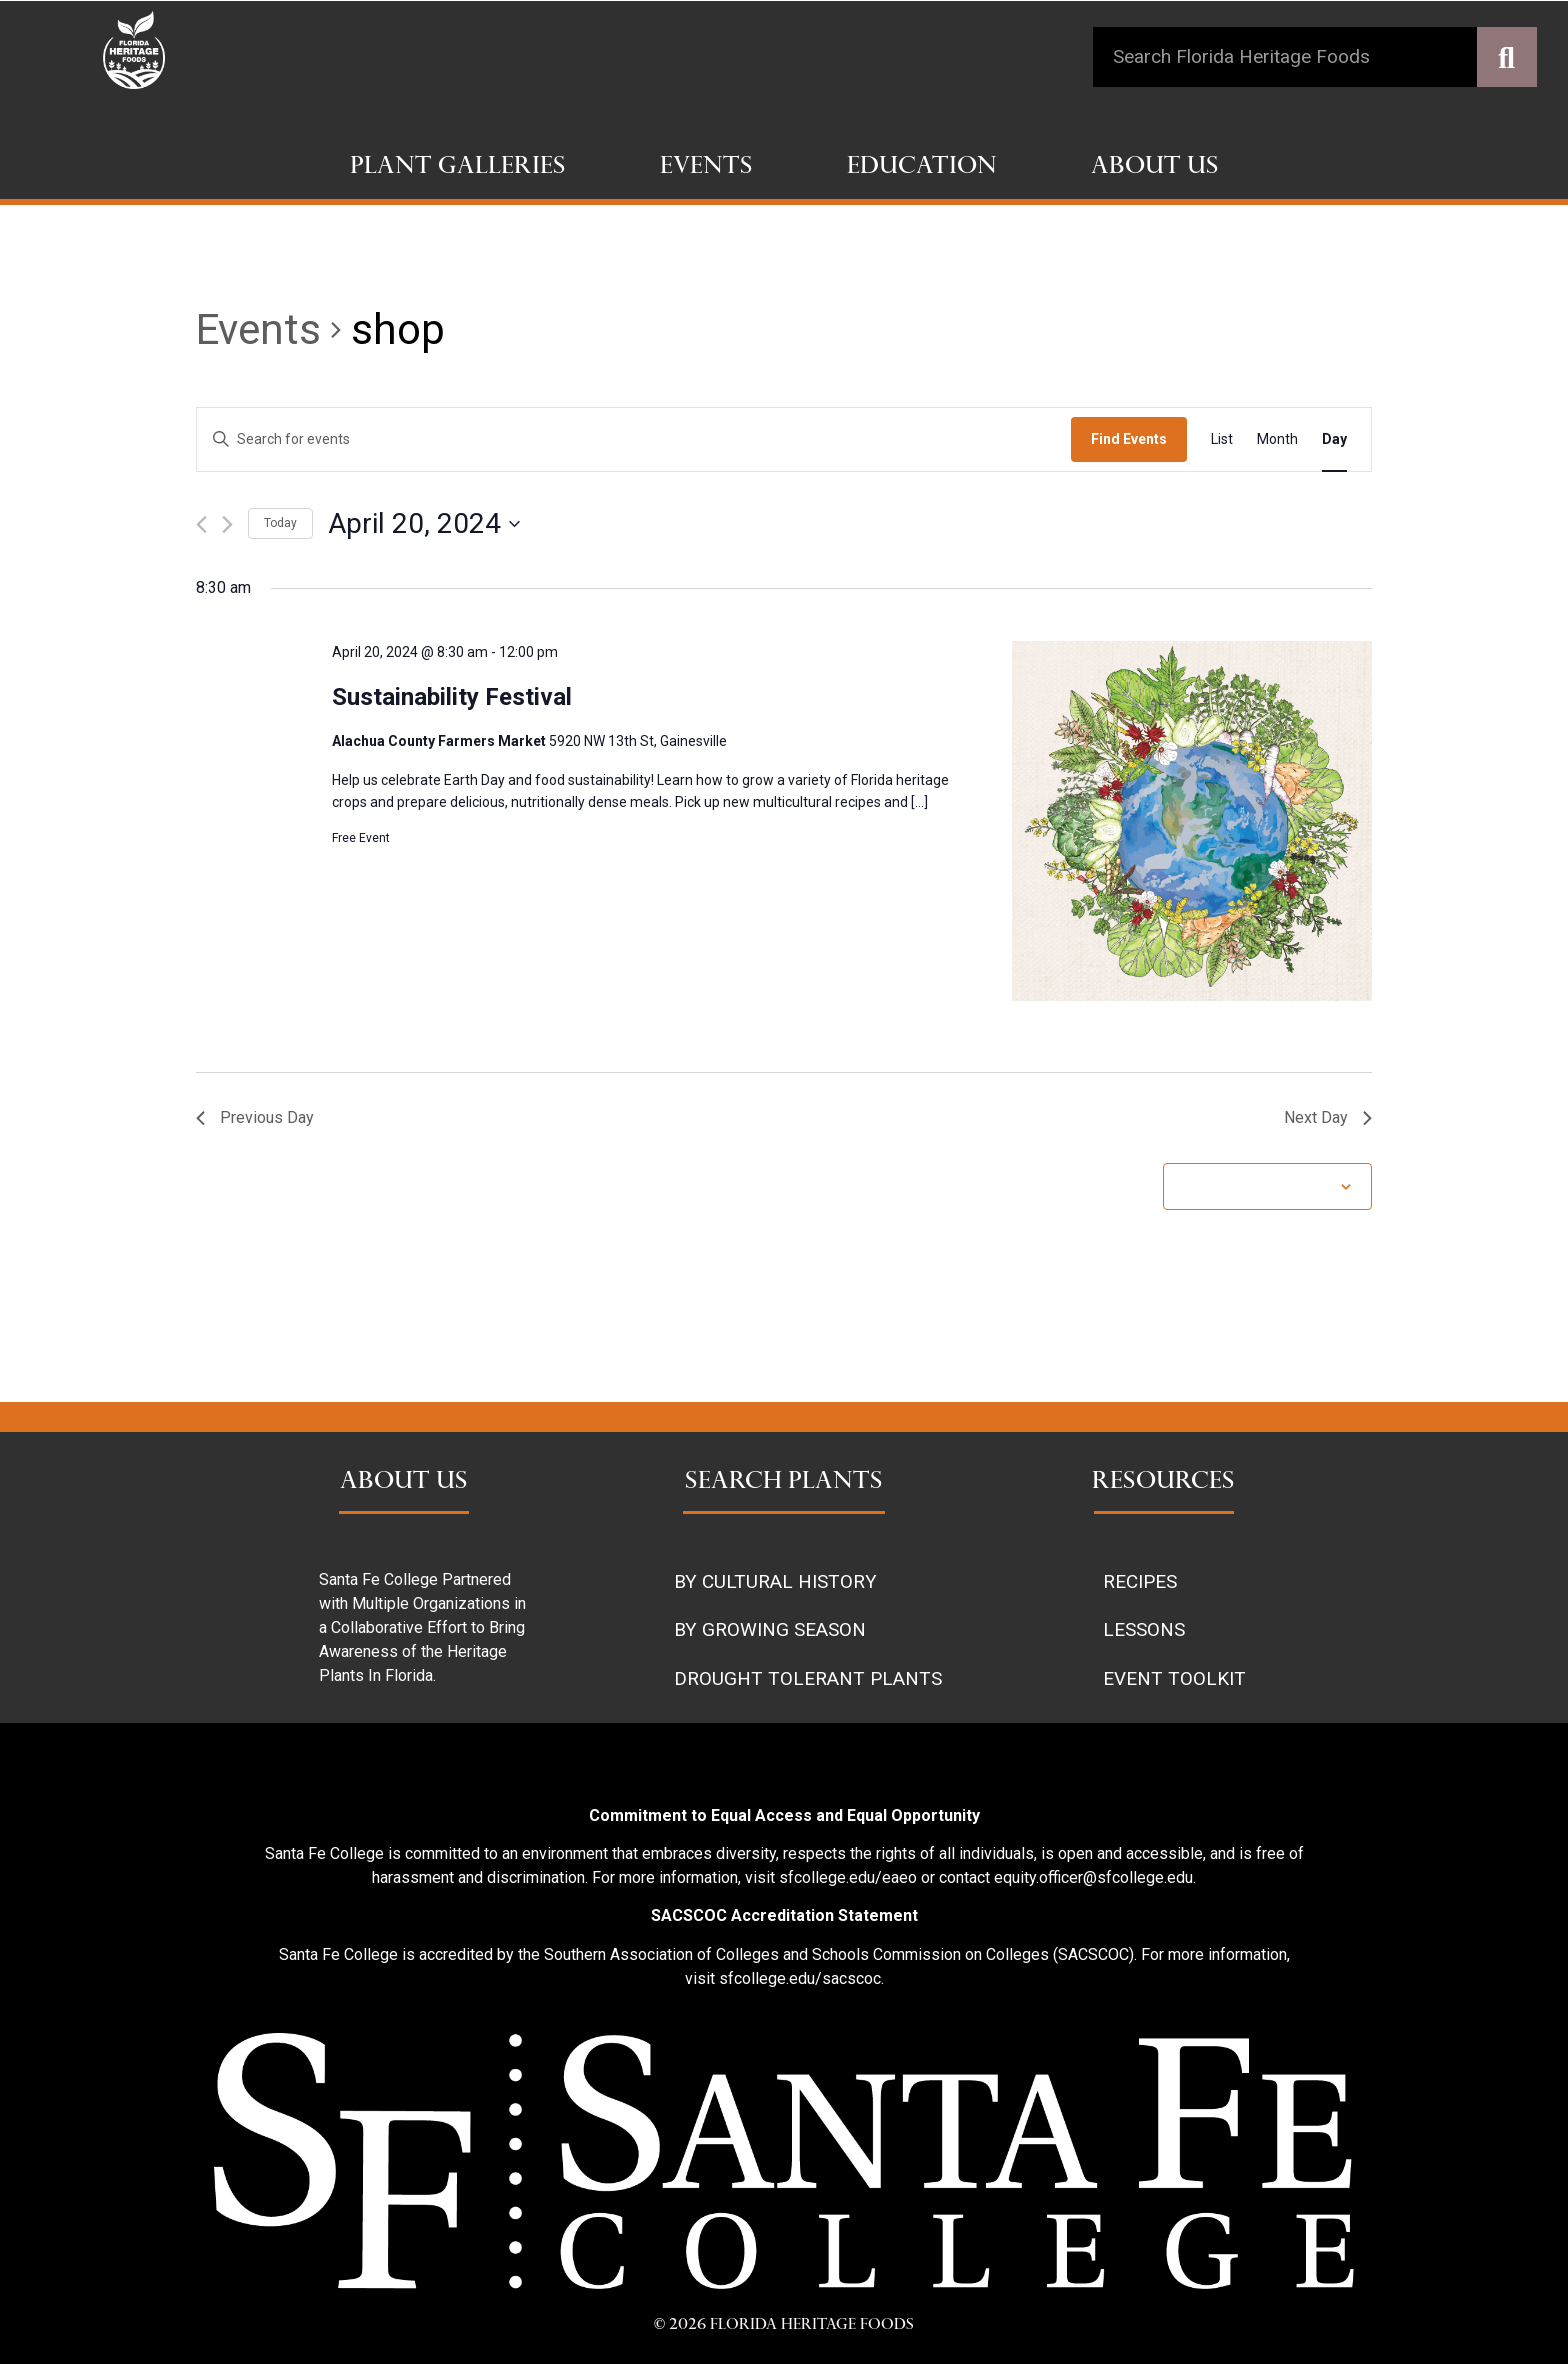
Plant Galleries (458, 168)
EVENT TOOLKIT (1174, 1678)
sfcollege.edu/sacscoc (800, 1978)
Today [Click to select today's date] (280, 523)
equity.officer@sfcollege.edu (1093, 1877)
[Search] (1507, 57)
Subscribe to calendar (1257, 1186)
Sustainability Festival (452, 697)
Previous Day (255, 1117)
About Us (1155, 168)
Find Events (1129, 439)
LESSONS (1144, 1629)
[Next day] (227, 524)
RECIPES (1140, 1581)
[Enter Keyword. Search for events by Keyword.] (634, 439)
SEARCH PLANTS (784, 1483)
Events (706, 168)
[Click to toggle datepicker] (424, 524)
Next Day (1328, 1117)
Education (922, 168)
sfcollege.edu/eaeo (848, 1877)
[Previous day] (201, 524)
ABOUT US (404, 1483)
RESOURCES (1163, 1483)
